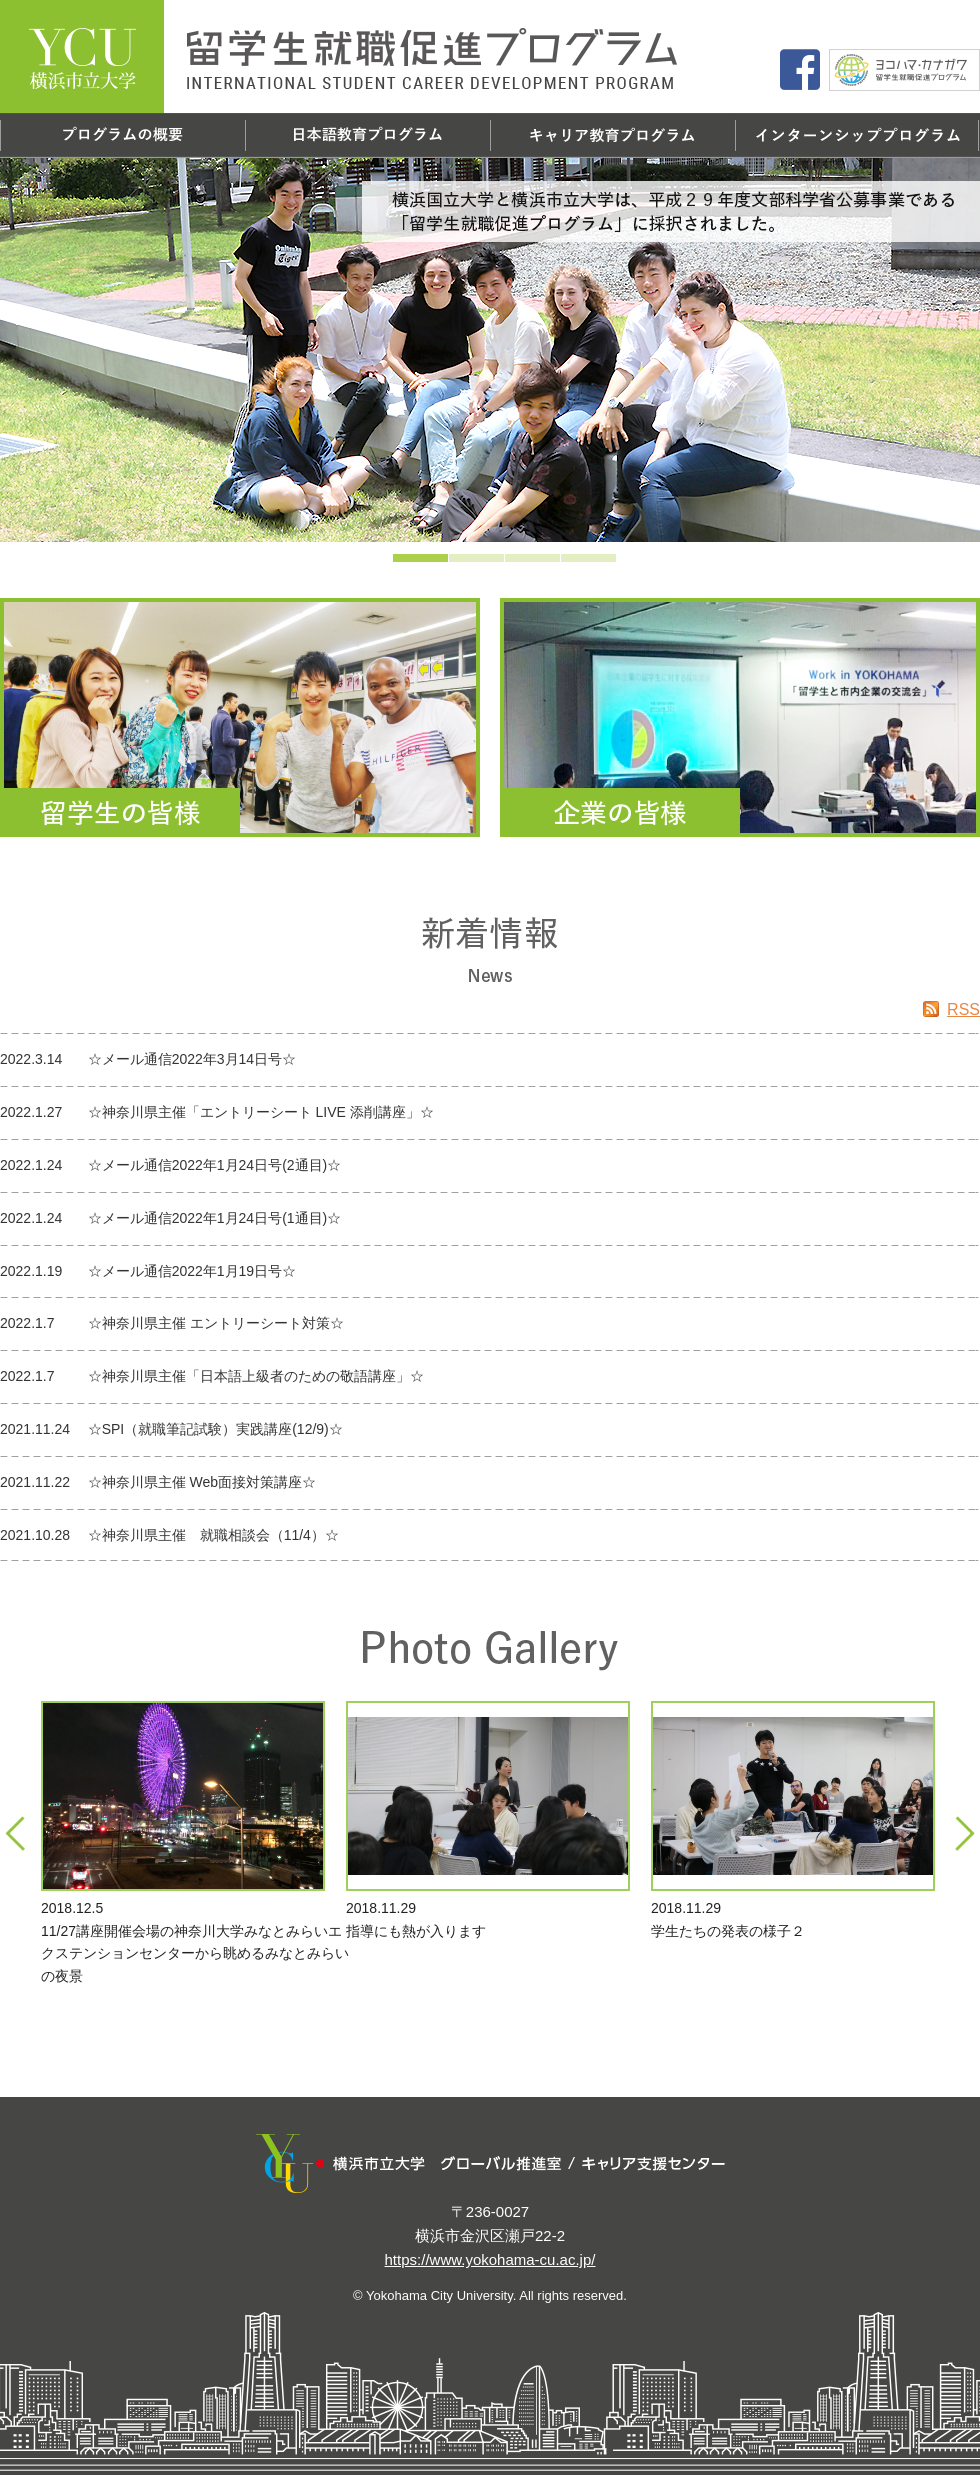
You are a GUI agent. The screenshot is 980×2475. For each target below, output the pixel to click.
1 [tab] (393, 564)
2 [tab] (449, 564)
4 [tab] (561, 564)
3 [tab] (505, 564)
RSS (951, 1009)
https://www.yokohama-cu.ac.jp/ (490, 2259)
